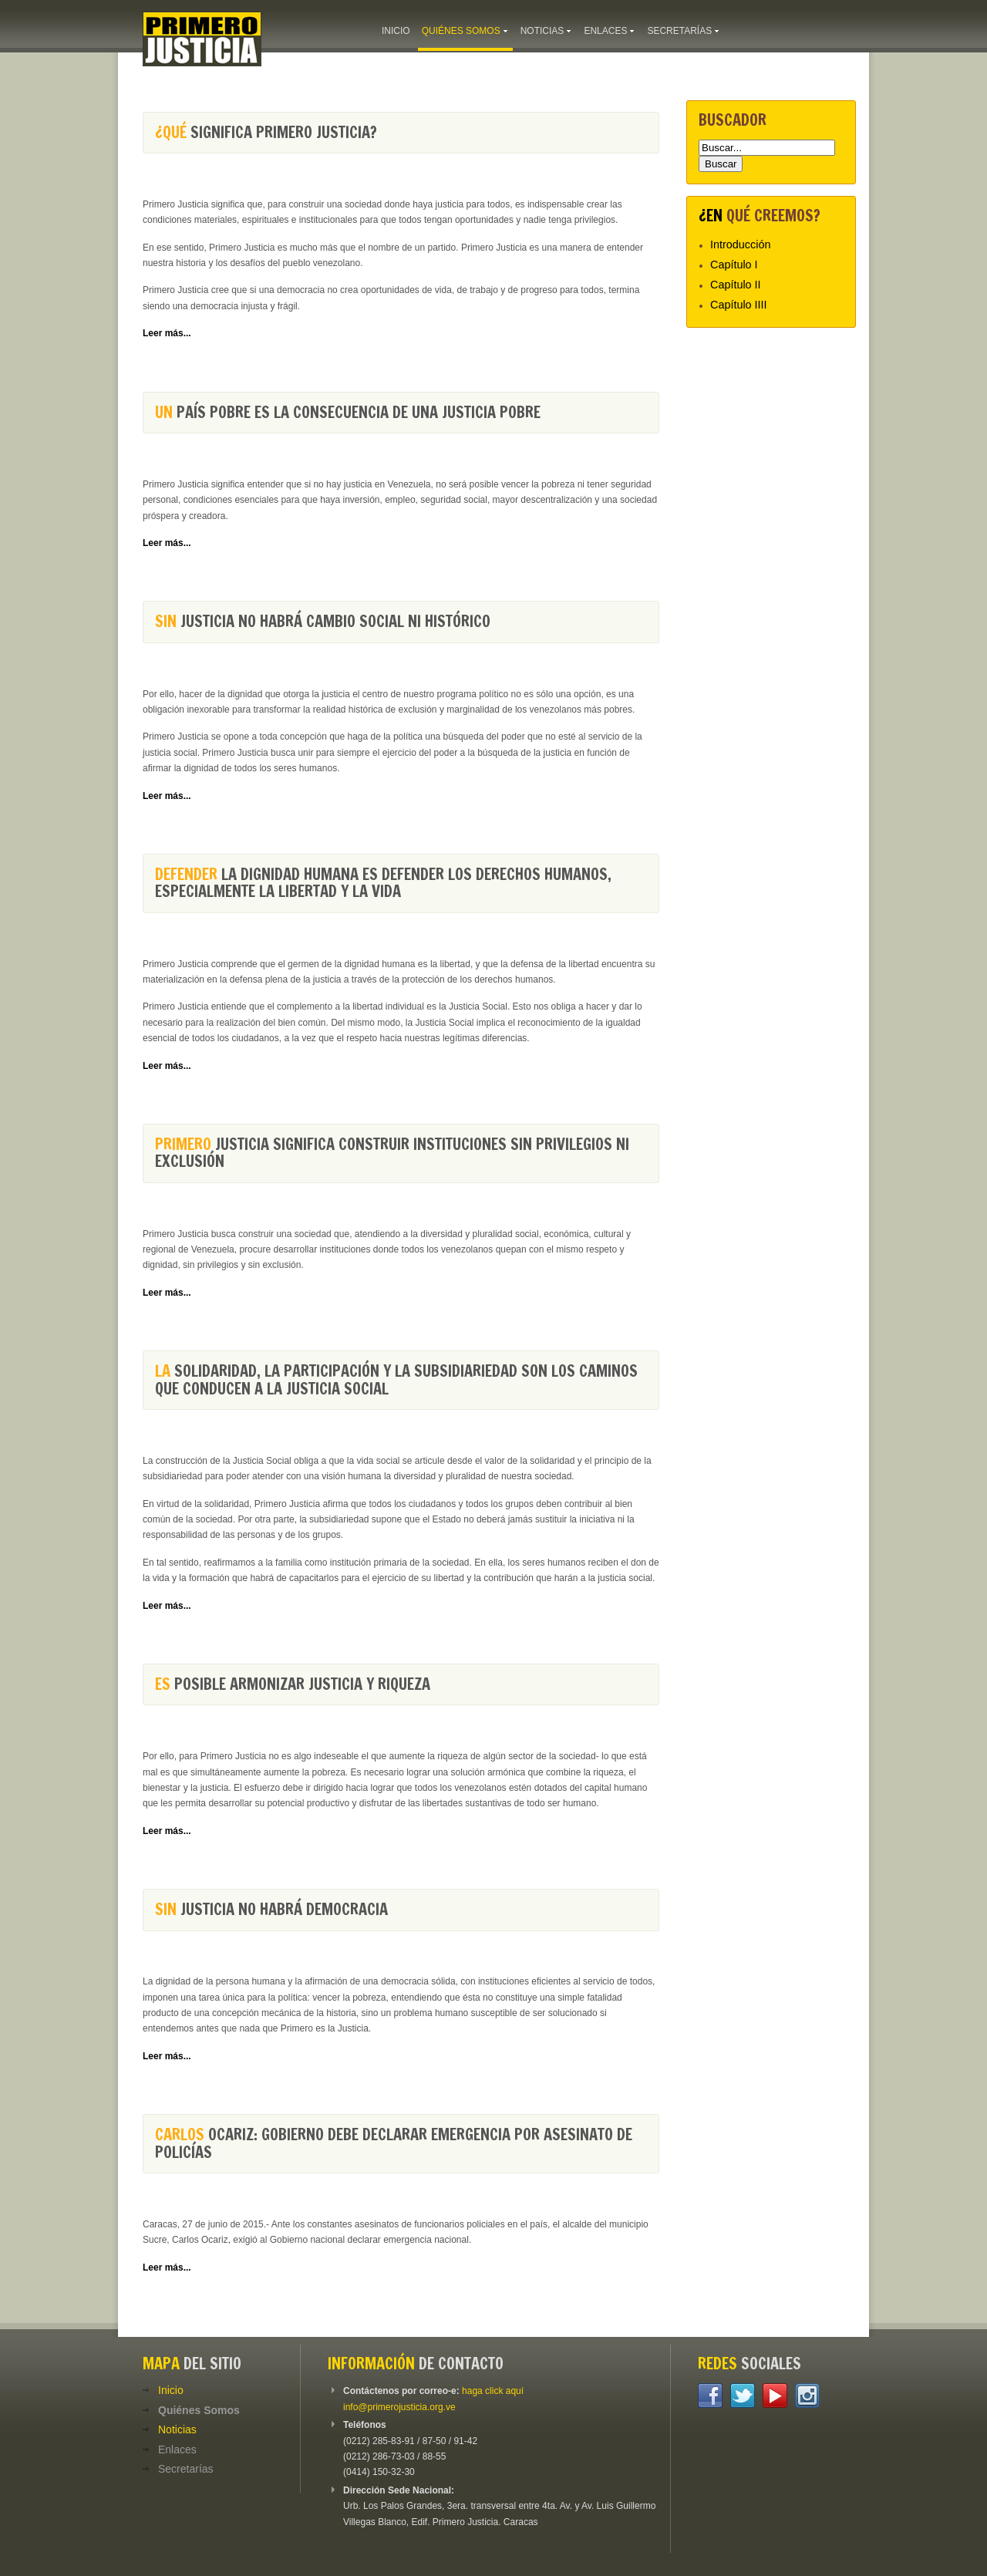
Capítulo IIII (738, 304)
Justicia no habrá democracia (271, 1909)
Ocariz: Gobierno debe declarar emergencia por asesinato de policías (393, 2143)
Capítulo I (734, 264)
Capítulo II (735, 284)
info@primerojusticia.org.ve (399, 2407)
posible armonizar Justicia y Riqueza (292, 1684)
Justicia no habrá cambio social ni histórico (322, 621)
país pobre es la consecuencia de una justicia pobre (348, 412)
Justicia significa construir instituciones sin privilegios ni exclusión (392, 1152)
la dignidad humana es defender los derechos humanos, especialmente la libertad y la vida (383, 882)
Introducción (740, 244)
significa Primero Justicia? (266, 132)
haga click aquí (493, 2390)
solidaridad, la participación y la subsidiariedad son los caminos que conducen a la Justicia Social (396, 1379)
